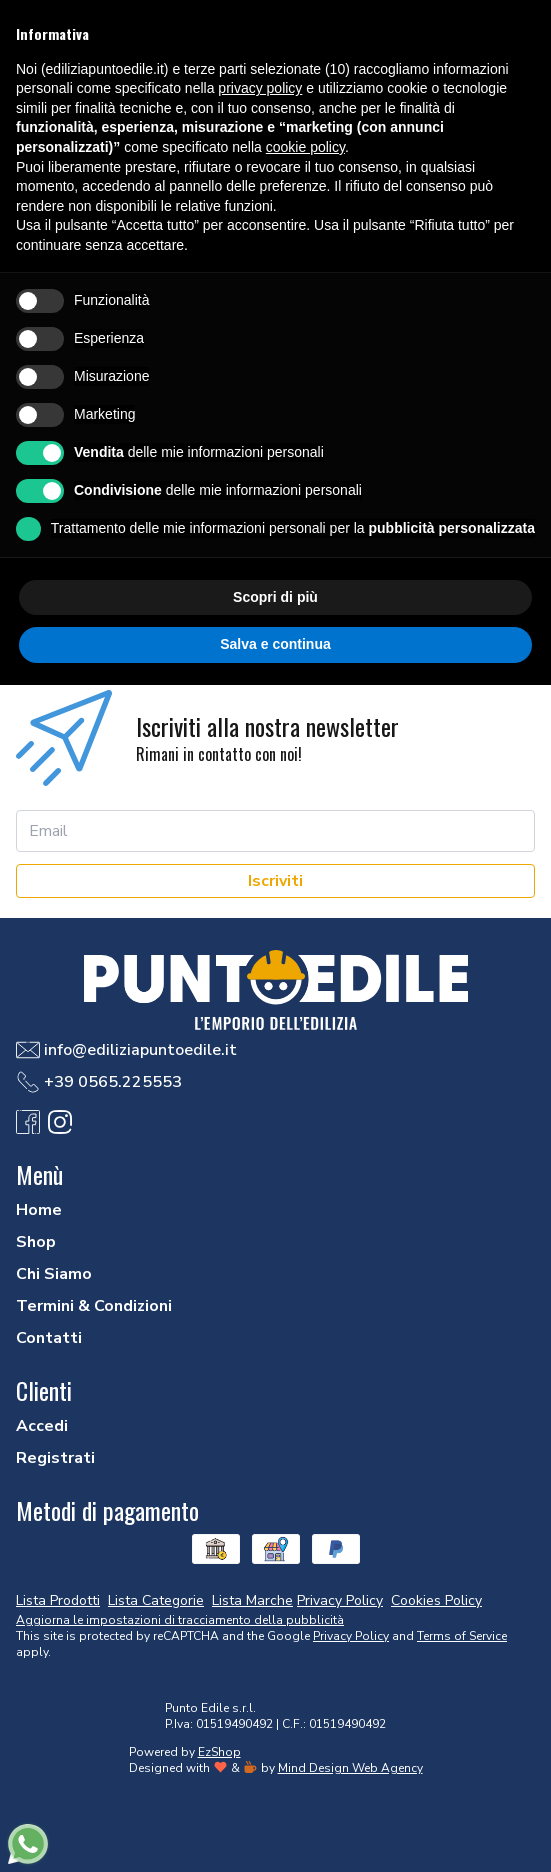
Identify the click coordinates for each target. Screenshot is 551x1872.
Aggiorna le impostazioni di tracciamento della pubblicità (180, 1620)
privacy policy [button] (260, 88)
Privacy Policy (351, 1636)
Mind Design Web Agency (350, 1768)
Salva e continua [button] (275, 644)
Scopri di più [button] (275, 597)
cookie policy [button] (305, 147)
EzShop (219, 1752)
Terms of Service (462, 1636)
